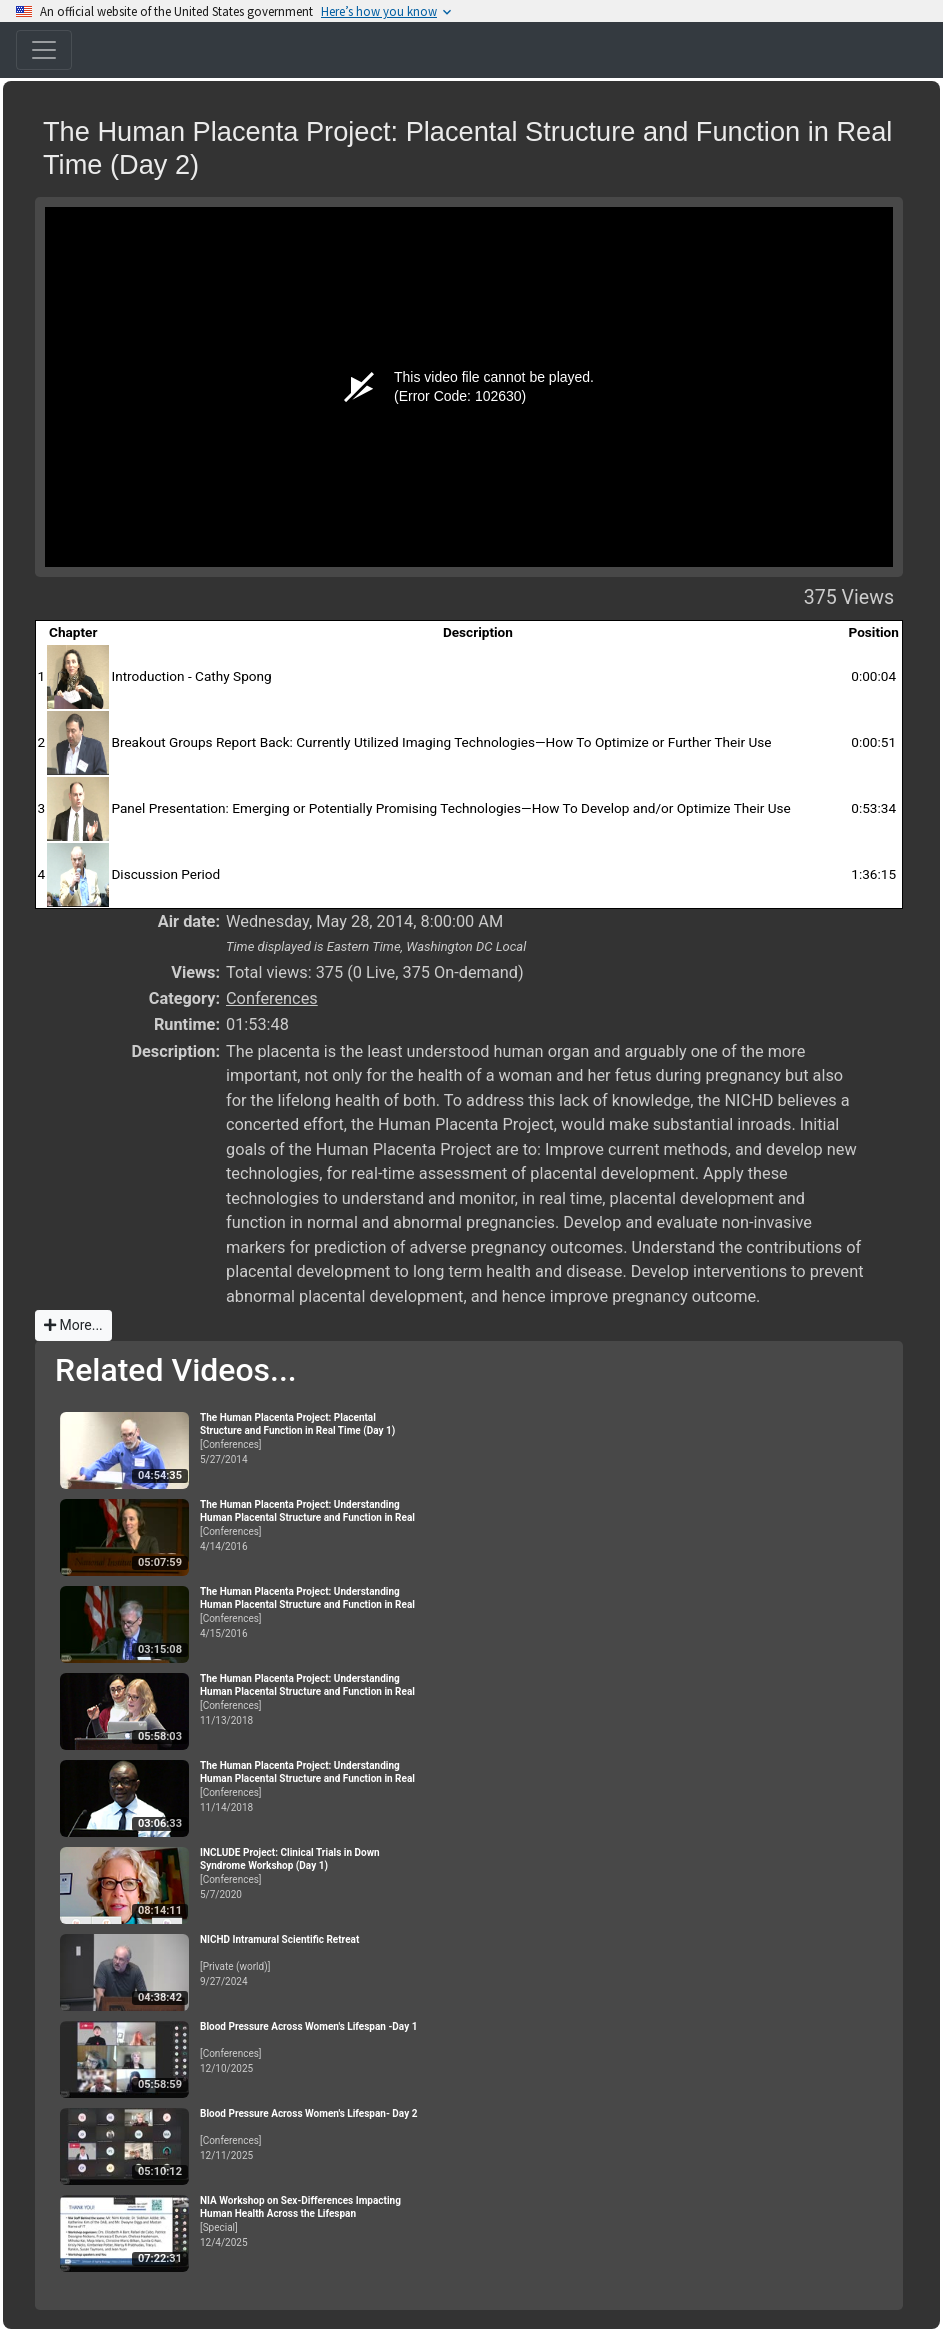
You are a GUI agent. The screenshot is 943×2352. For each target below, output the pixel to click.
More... (73, 1325)
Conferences (272, 998)
